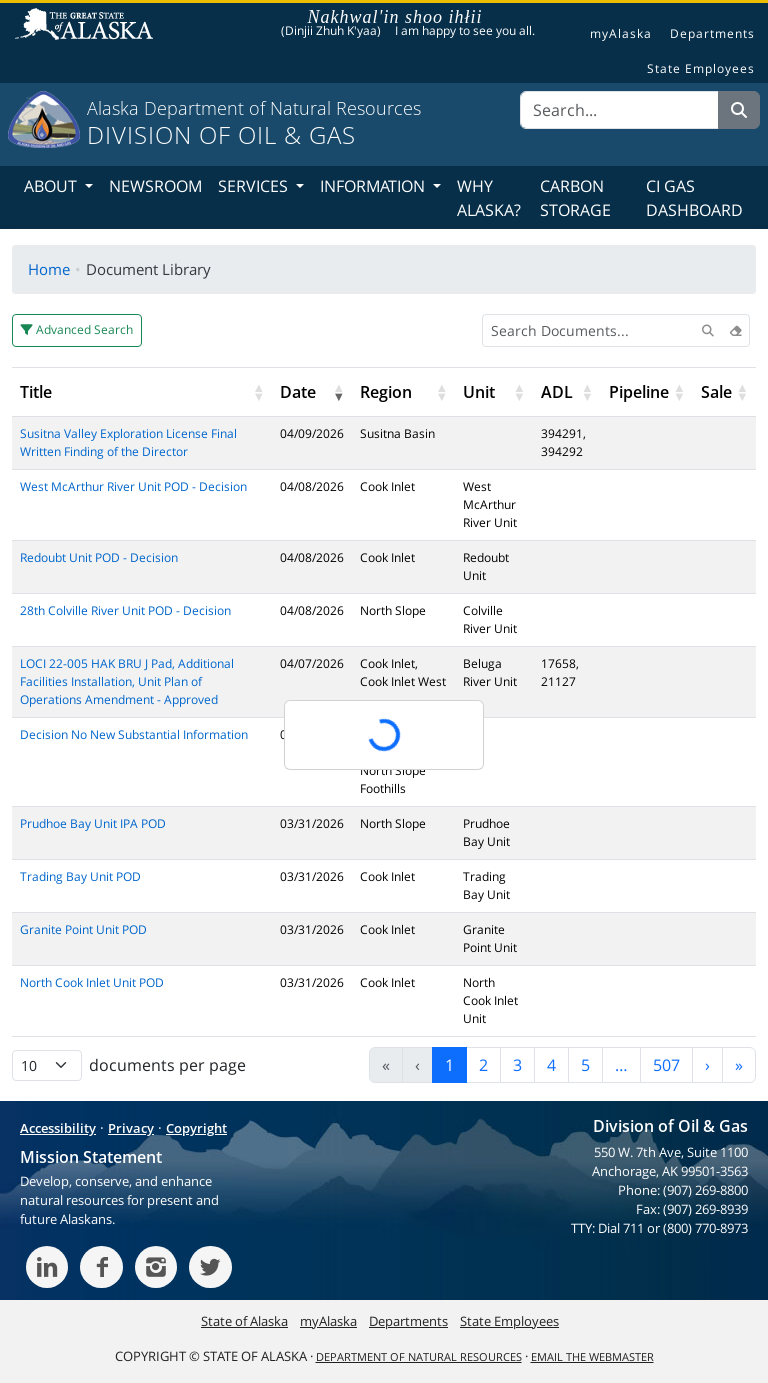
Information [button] (374, 186)
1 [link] (449, 1065)
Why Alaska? (489, 198)
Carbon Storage (575, 198)
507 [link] (666, 1065)
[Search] (619, 110)
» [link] (739, 1065)
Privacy (131, 1128)
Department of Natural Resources (419, 1356)
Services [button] (255, 186)
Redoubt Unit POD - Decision (99, 557)
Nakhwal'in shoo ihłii (395, 17)
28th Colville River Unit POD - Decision (125, 610)
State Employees (701, 69)
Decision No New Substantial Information (134, 734)
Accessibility (58, 1128)
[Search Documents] (616, 330)
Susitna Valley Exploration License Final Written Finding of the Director (128, 442)
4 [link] (551, 1065)
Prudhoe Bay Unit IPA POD (93, 823)
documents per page (167, 1065)
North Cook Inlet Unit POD (92, 982)
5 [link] (585, 1065)
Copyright (196, 1128)
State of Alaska (87, 26)
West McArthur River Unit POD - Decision (133, 486)
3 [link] (517, 1065)
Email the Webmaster (592, 1356)
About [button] (52, 186)
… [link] (621, 1065)
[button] (258, 392)
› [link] (707, 1065)
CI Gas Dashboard (694, 198)
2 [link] (483, 1065)
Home (49, 269)
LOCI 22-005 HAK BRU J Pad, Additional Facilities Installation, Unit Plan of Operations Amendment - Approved (127, 681)
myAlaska (621, 34)
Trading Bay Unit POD (80, 876)
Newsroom (155, 186)
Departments (712, 34)
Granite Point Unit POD (83, 929)
